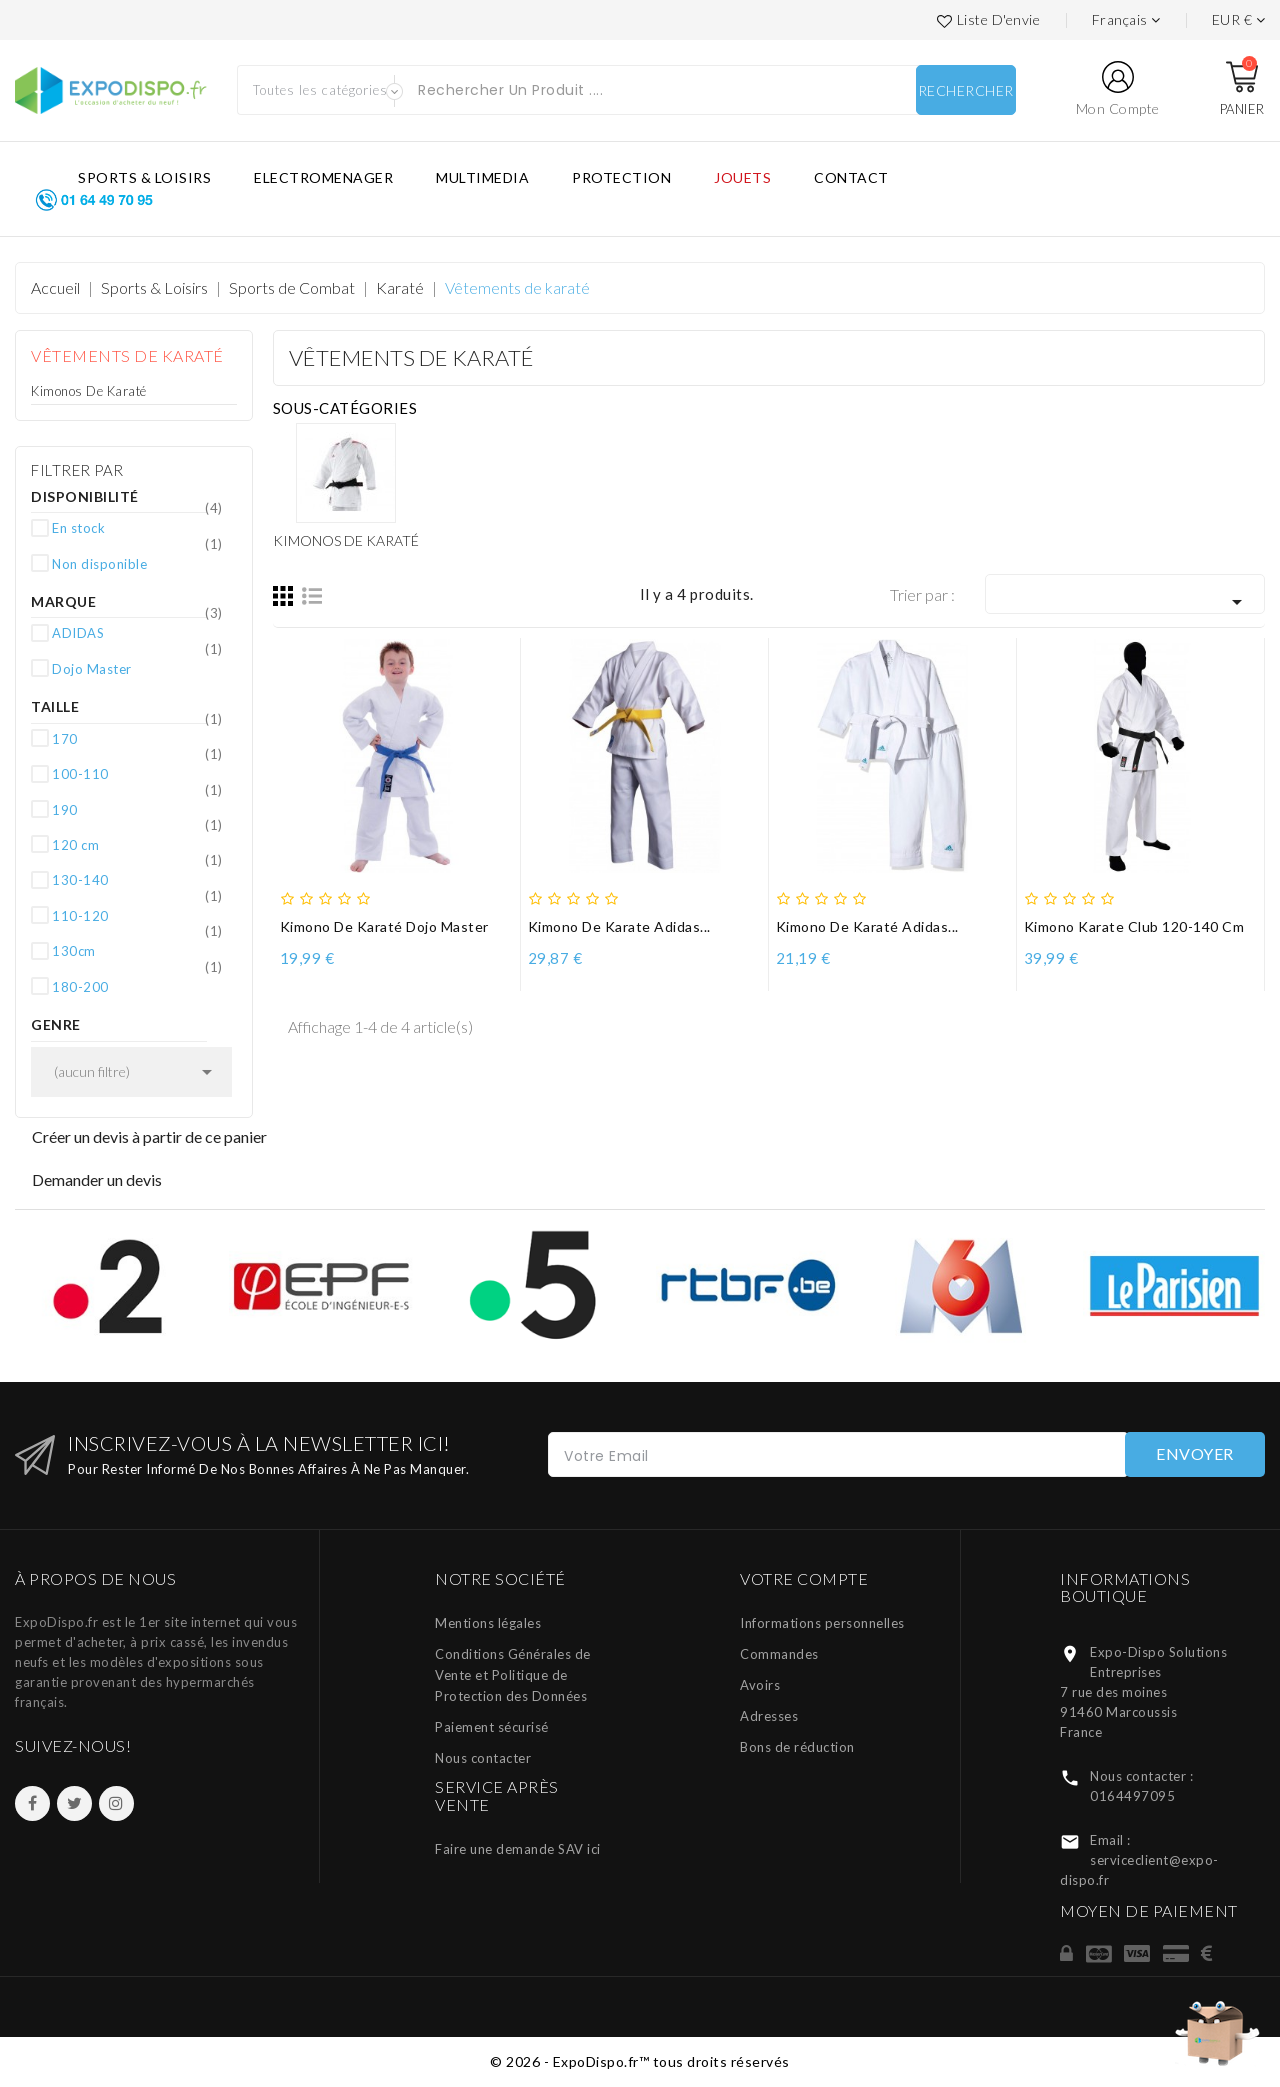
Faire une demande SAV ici (518, 1849)
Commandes (779, 1654)
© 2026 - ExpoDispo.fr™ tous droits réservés (640, 2061)
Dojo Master (137, 668)
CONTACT (851, 177)
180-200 (137, 986)
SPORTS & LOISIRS (144, 177)
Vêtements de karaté (127, 355)
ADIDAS (137, 632)
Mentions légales (488, 1623)
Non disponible (137, 563)
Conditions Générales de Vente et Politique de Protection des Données (513, 1675)
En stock (137, 527)
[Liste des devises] (1239, 20)
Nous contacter (483, 1758)
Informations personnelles (822, 1623)
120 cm (137, 844)
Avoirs (760, 1685)
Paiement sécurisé (492, 1727)
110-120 (137, 915)
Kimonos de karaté (89, 391)
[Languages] (1126, 20)
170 (137, 738)
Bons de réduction (797, 1747)
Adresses (769, 1716)
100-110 (137, 773)
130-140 (137, 879)
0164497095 (1132, 1796)
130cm (137, 950)
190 (137, 809)
